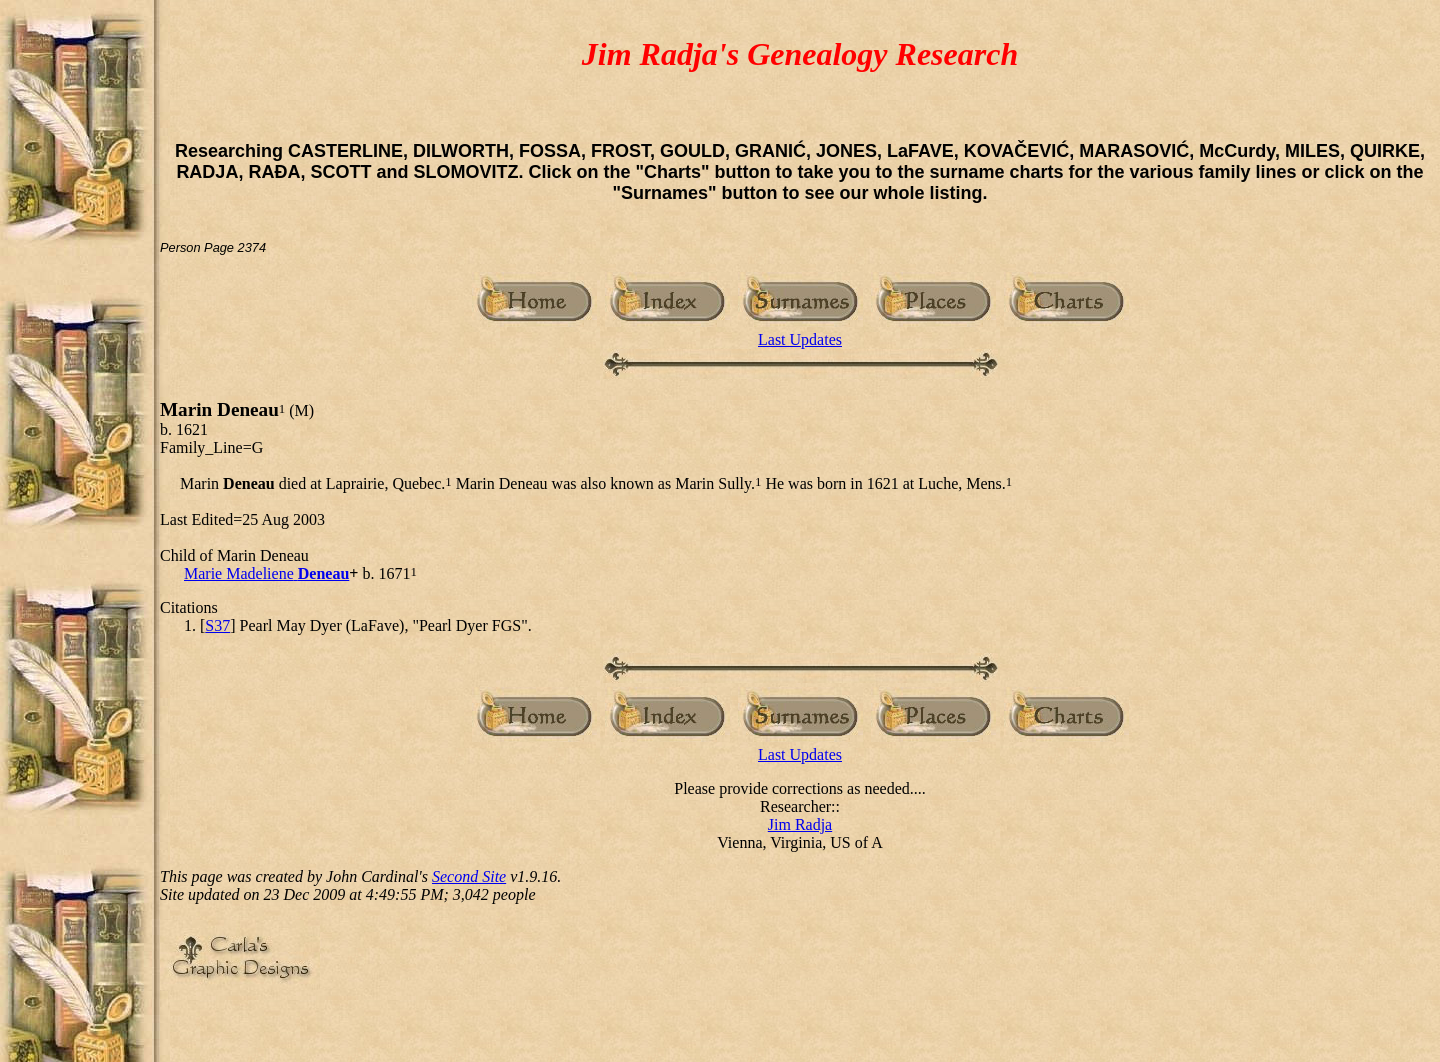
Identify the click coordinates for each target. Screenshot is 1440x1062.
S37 (217, 625)
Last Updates (800, 339)
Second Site (469, 876)
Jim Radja (800, 824)
